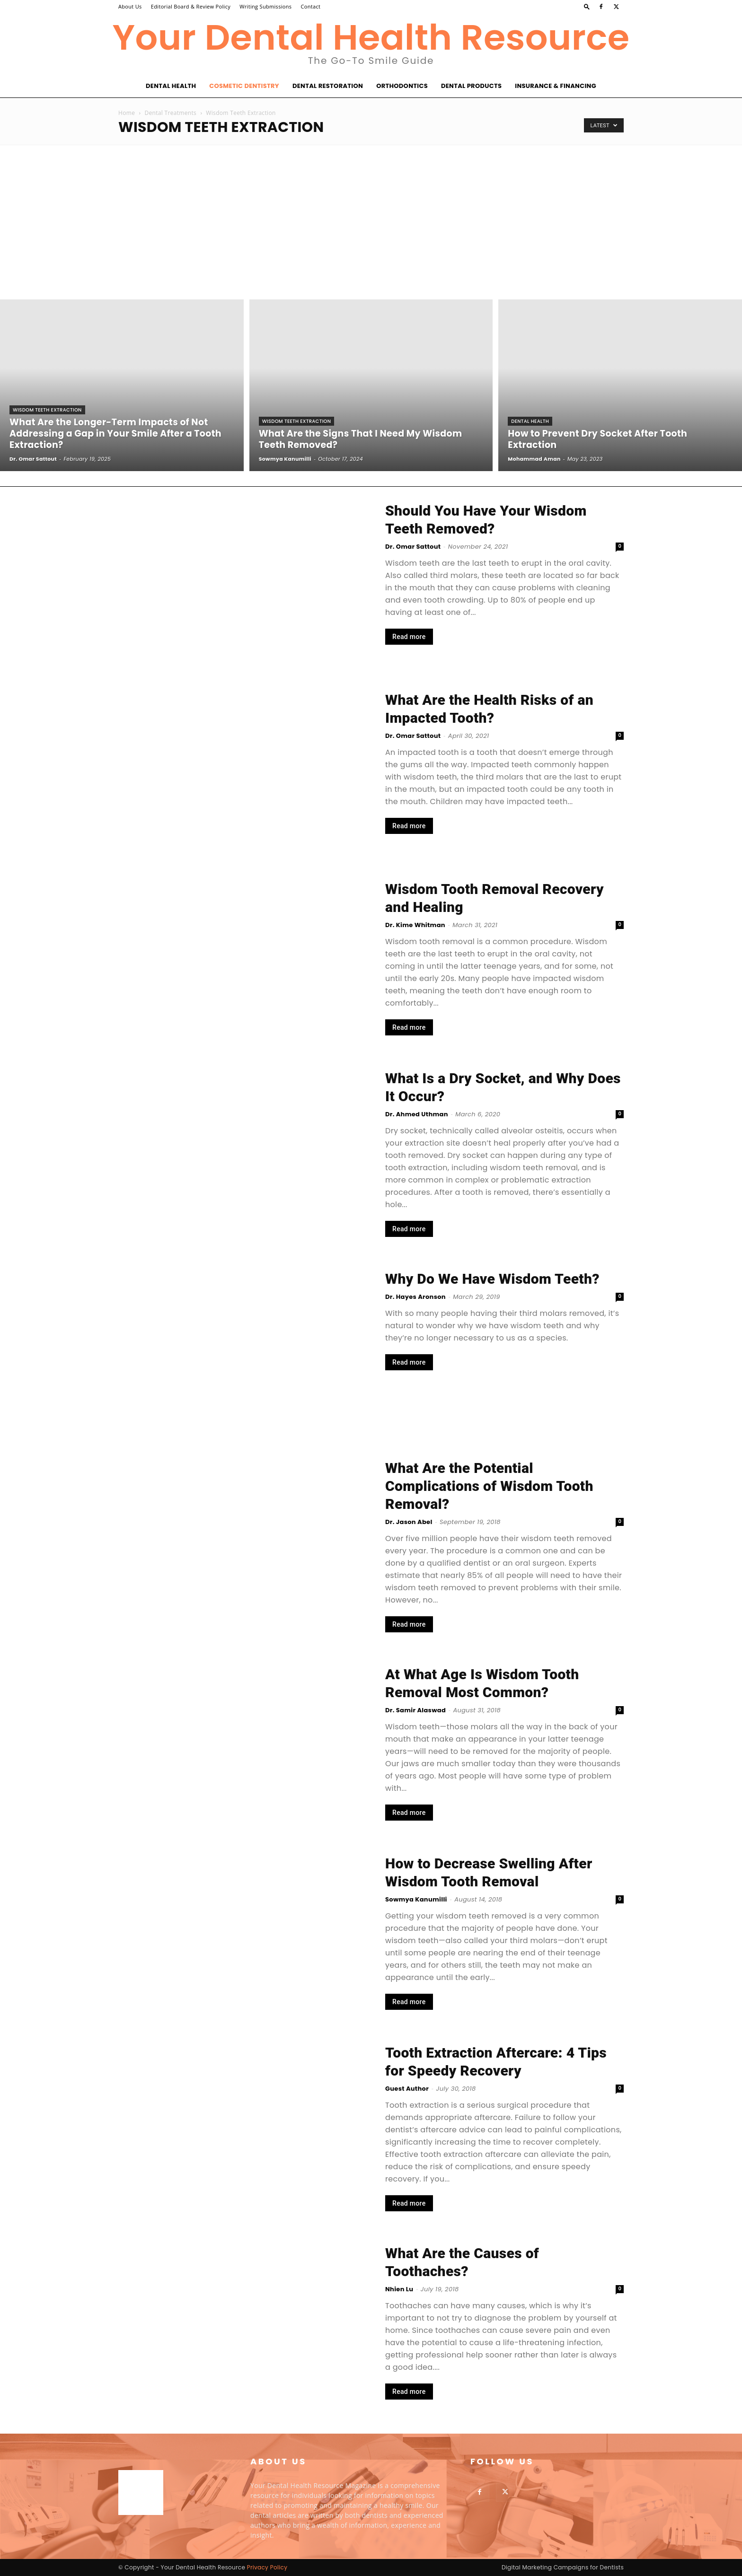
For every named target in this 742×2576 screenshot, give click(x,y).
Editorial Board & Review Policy (190, 6)
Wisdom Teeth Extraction (47, 409)
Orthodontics (402, 85)
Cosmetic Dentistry (244, 85)
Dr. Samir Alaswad (415, 1710)
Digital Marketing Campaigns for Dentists (563, 2567)
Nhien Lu (399, 2289)
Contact (311, 6)
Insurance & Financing (555, 85)
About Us (130, 6)
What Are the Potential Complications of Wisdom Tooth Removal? (489, 1486)
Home (126, 113)
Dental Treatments (170, 113)
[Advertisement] (371, 216)
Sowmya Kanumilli (285, 459)
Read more (409, 636)
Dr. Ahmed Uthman (416, 1114)
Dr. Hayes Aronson (415, 1296)
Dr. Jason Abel (409, 1521)
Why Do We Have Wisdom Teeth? (492, 1278)
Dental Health (171, 85)
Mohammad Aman (534, 459)
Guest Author (407, 2088)
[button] (587, 6)
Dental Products (471, 85)
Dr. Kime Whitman (415, 924)
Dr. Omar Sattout (33, 459)
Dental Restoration (327, 85)
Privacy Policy (267, 2567)
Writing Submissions (265, 6)
